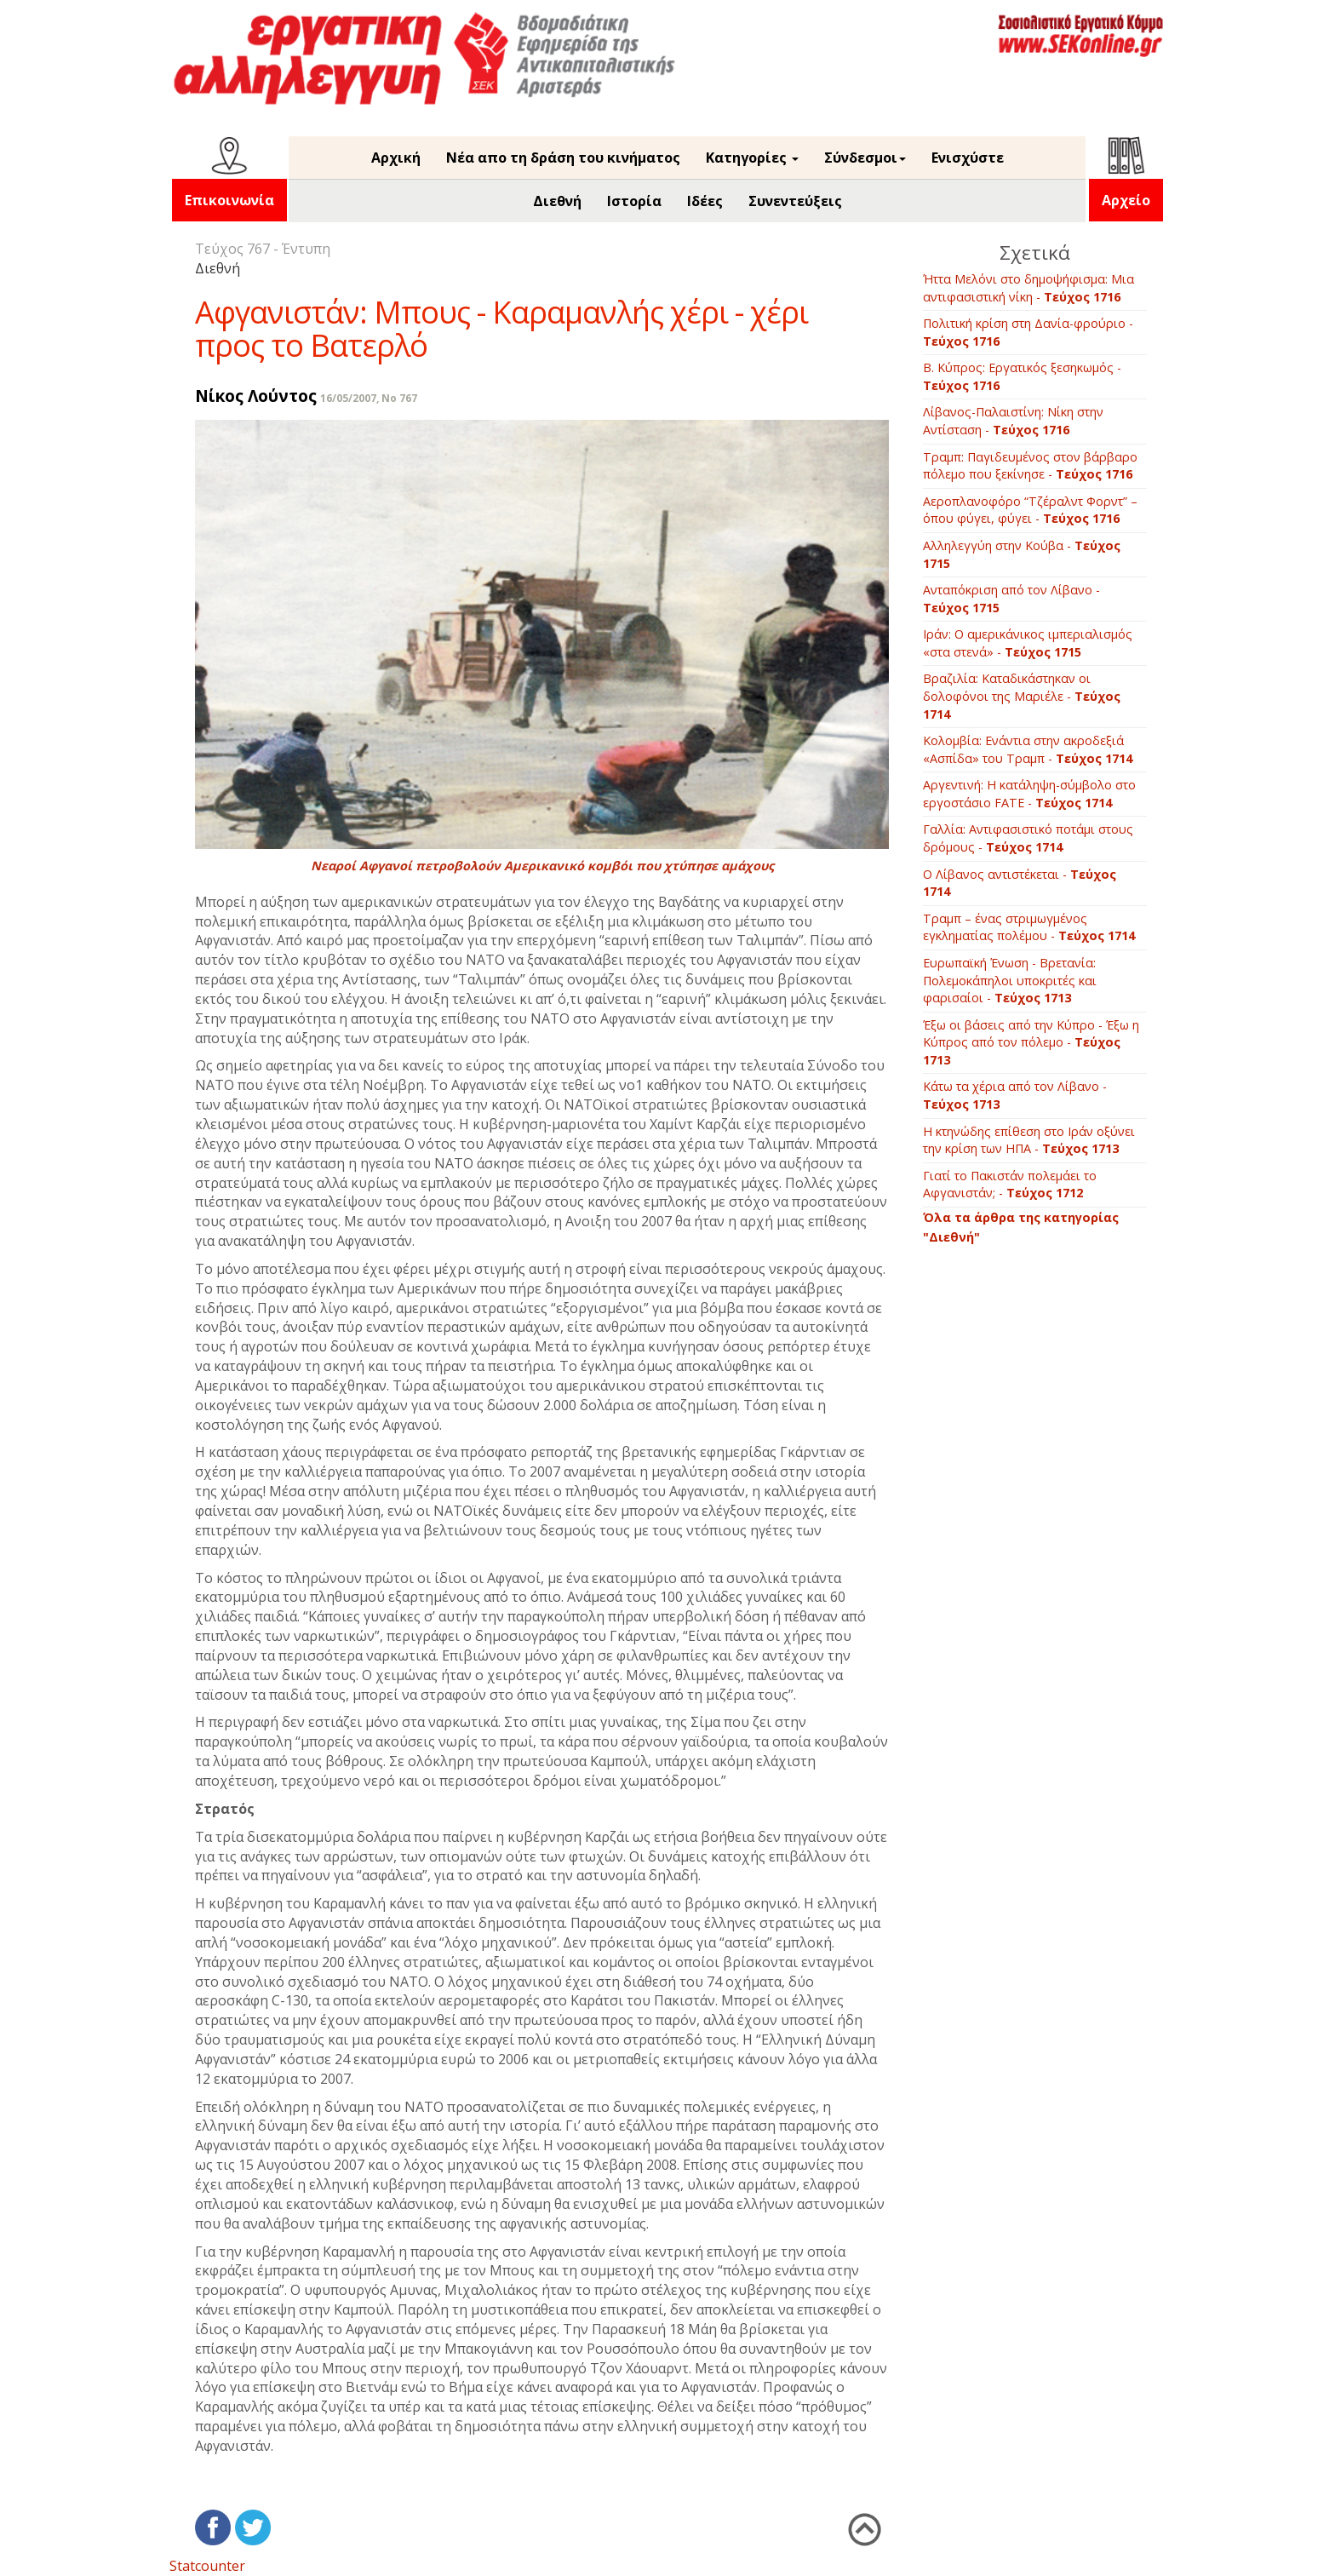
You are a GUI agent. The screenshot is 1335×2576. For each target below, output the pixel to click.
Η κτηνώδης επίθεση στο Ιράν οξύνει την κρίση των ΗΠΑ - (1029, 1140)
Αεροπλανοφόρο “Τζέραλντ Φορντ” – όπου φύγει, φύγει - (1030, 510)
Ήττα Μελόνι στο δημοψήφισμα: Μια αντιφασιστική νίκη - (1028, 288)
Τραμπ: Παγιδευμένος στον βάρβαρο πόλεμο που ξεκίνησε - (1030, 466)
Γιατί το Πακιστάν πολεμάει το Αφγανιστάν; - (1010, 1185)
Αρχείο (1126, 200)
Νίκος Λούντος (256, 395)
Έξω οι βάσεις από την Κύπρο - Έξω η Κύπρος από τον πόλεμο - (1031, 1042)
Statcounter (207, 2565)
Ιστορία (634, 201)
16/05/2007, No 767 (368, 398)
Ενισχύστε (967, 157)
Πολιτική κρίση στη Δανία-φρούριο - (1028, 332)
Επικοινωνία (229, 200)
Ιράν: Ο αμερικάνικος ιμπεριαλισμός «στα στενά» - (1027, 643)
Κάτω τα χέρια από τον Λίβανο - (1015, 1095)
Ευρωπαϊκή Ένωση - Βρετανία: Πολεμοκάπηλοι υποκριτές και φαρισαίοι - (1010, 980)
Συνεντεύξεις (795, 201)
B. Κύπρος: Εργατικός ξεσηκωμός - (1022, 376)
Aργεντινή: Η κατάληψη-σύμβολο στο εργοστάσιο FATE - (1029, 794)
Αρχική (396, 157)
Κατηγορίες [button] (752, 157)
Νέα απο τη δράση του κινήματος (563, 157)
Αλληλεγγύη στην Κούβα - (1021, 554)
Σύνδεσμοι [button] (865, 157)
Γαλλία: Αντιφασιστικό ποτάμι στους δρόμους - (1028, 838)
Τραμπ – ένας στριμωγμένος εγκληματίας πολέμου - (1029, 927)
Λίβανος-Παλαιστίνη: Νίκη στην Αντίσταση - (1013, 421)
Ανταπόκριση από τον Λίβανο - (1011, 599)
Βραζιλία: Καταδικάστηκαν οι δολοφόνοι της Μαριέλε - (1021, 695)
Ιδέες (705, 201)
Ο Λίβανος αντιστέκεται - (1019, 883)
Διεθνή (557, 201)
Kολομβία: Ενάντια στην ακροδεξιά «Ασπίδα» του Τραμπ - (1027, 749)
